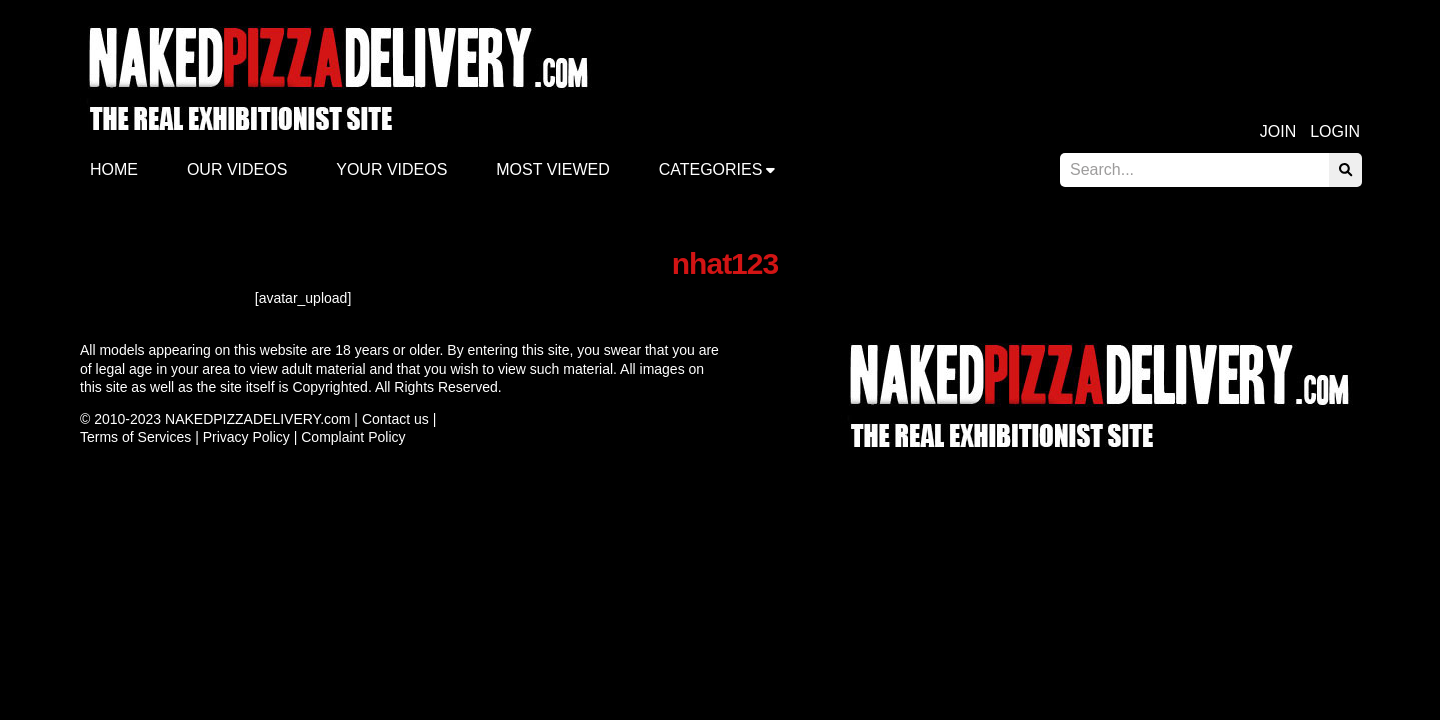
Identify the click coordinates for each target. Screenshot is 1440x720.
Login (1335, 131)
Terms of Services (135, 437)
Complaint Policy (353, 437)
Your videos (391, 169)
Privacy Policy (246, 437)
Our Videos (237, 169)
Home (114, 169)
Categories (711, 169)
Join (1278, 131)
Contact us (395, 419)
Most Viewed (553, 169)
